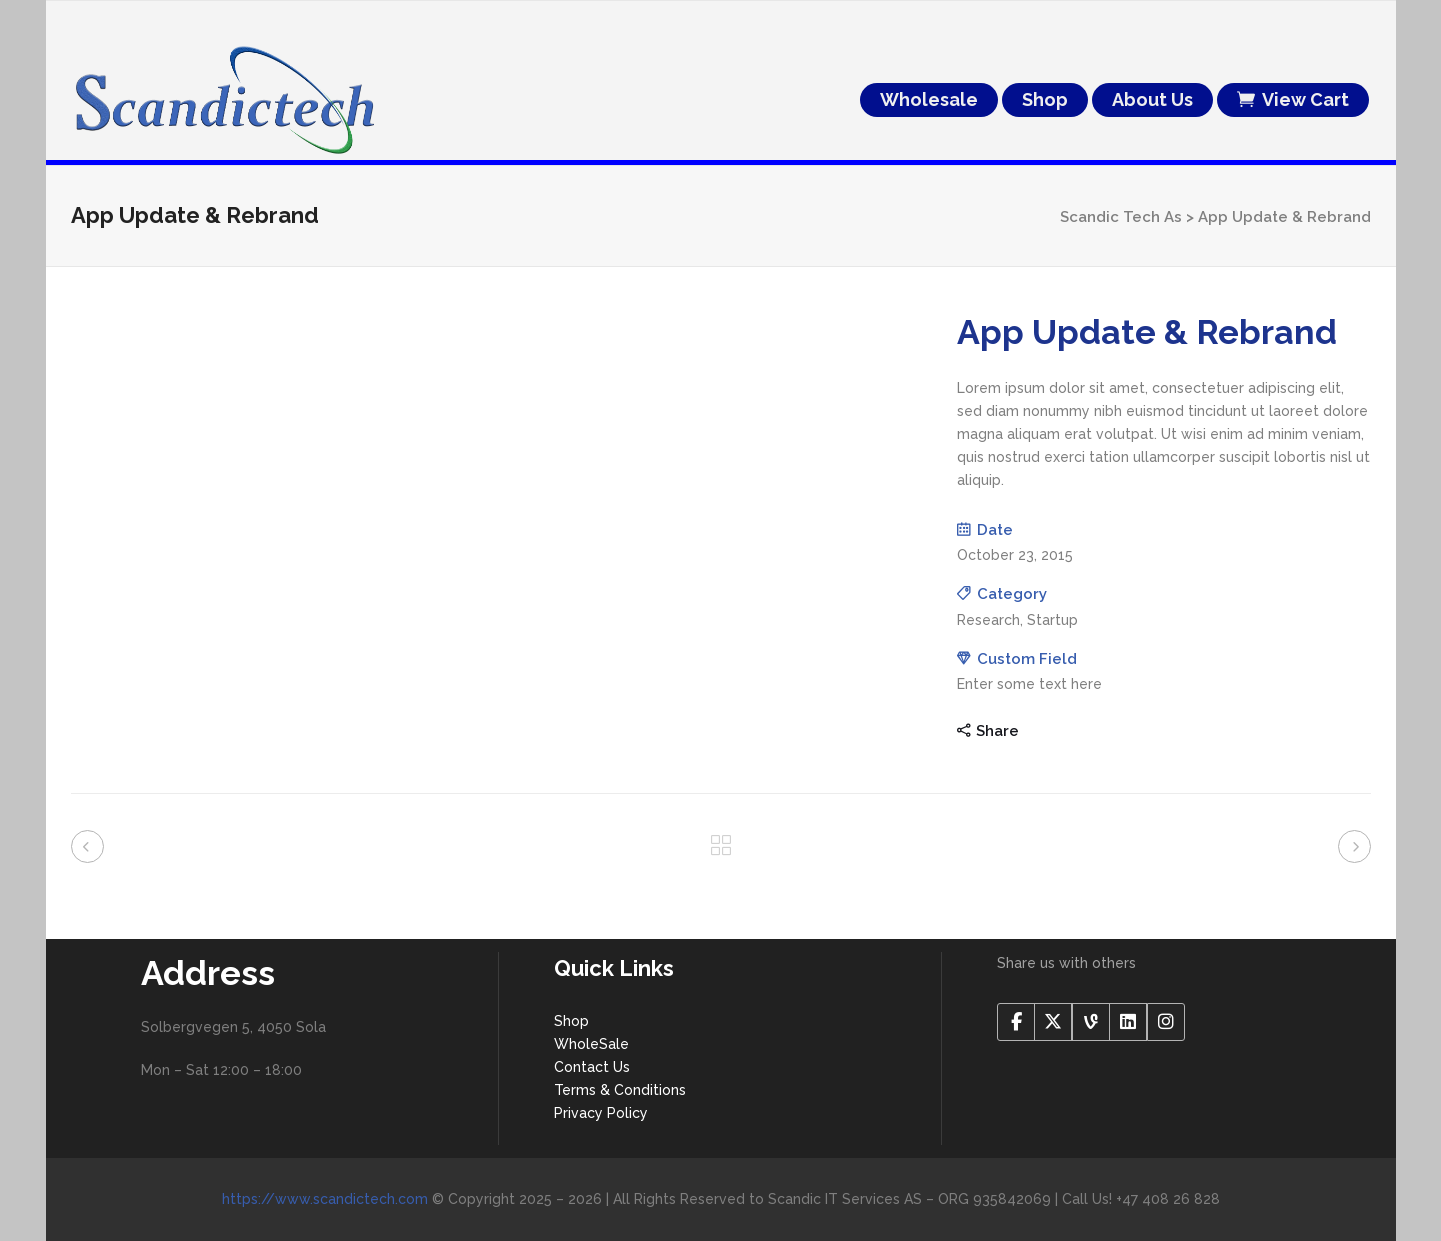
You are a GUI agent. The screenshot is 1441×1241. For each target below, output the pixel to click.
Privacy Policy (601, 1113)
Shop (571, 1021)
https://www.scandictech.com (325, 1199)
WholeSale (591, 1044)
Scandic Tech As (1121, 217)
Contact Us (592, 1067)
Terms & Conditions (620, 1090)
